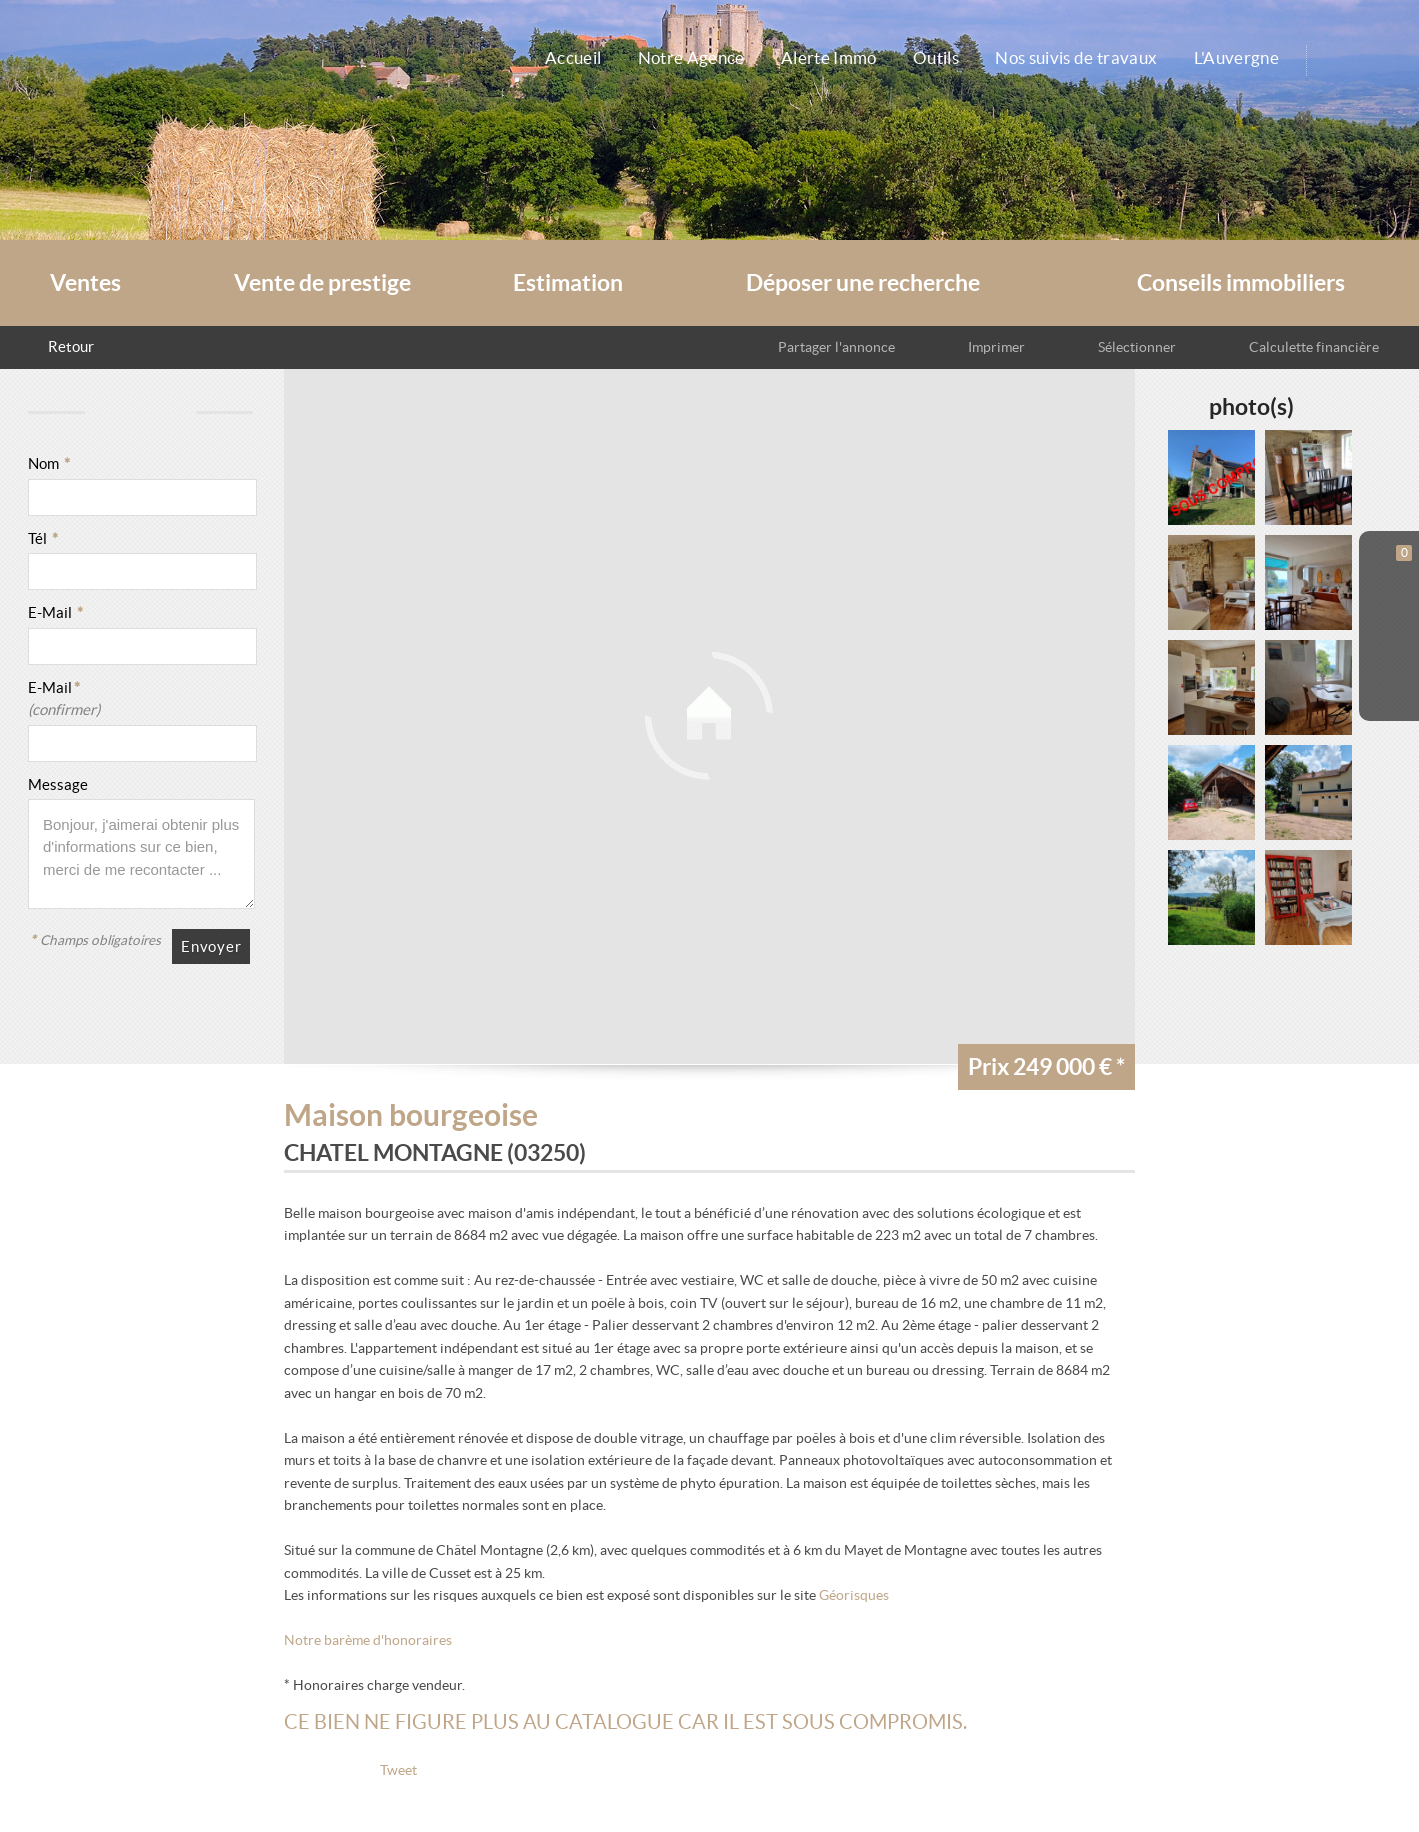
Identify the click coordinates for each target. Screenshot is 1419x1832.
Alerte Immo (803, 57)
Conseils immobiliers (1241, 283)
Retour (71, 346)
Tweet (398, 1770)
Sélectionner (1126, 346)
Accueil (529, 57)
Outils (920, 57)
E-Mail (55, 612)
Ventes (85, 283)
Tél (43, 538)
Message (58, 784)
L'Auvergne (1244, 57)
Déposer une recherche (863, 283)
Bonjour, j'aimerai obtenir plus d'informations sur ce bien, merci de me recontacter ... (141, 854)
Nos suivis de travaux (1073, 57)
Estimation (568, 283)
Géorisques (854, 1595)
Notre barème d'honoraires (369, 1640)
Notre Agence (655, 57)
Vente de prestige (322, 283)
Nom (49, 463)
